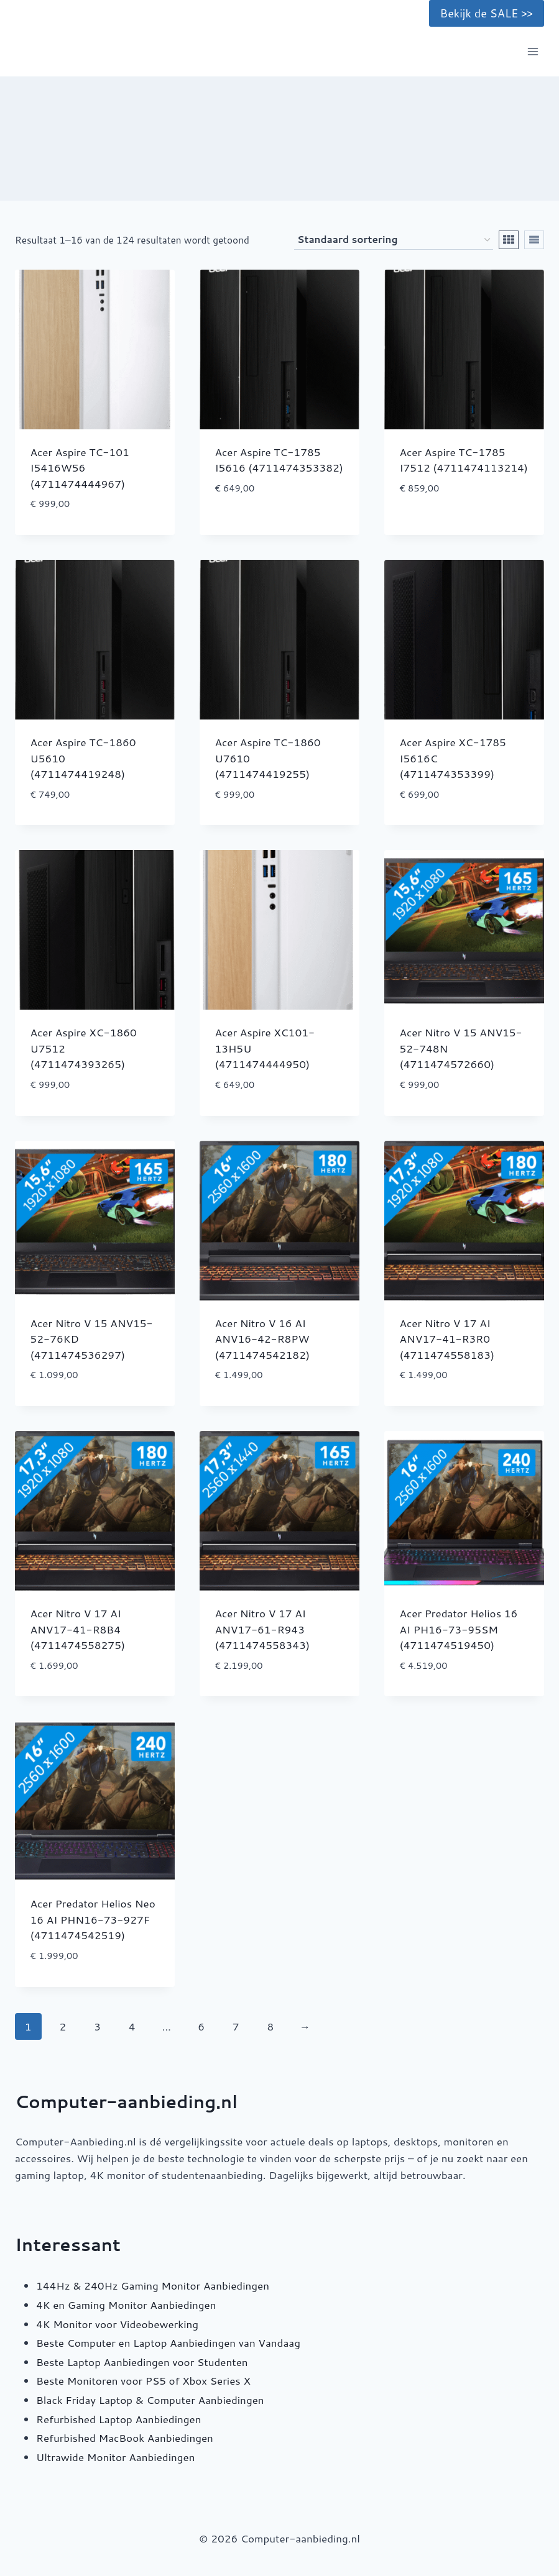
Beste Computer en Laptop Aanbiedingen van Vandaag (168, 2342)
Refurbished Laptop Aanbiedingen (118, 2418)
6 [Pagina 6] (201, 2026)
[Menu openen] (532, 52)
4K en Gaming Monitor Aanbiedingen (126, 2304)
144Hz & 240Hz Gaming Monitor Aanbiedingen (152, 2285)
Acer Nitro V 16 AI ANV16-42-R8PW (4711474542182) (262, 1338)
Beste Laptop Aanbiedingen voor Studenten (142, 2361)
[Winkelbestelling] (393, 240)
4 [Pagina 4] (132, 2026)
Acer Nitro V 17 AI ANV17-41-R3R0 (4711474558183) (447, 1338)
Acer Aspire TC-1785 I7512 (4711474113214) (464, 459)
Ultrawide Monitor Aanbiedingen (115, 2456)
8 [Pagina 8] (270, 2026)
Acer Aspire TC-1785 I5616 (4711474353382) (279, 459)
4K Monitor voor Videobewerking (117, 2323)
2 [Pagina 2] (63, 2026)
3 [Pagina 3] (97, 2026)
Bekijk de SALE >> (486, 13)
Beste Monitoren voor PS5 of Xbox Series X (143, 2380)
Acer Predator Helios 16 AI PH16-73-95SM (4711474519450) (459, 1628)
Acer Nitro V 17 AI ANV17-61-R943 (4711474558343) (262, 1628)
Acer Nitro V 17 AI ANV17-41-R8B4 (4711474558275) (78, 1628)
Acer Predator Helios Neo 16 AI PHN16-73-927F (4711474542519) (92, 1919)
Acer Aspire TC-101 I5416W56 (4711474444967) (79, 467)
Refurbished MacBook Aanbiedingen (124, 2437)
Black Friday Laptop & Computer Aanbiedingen (150, 2399)
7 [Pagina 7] (236, 2026)
